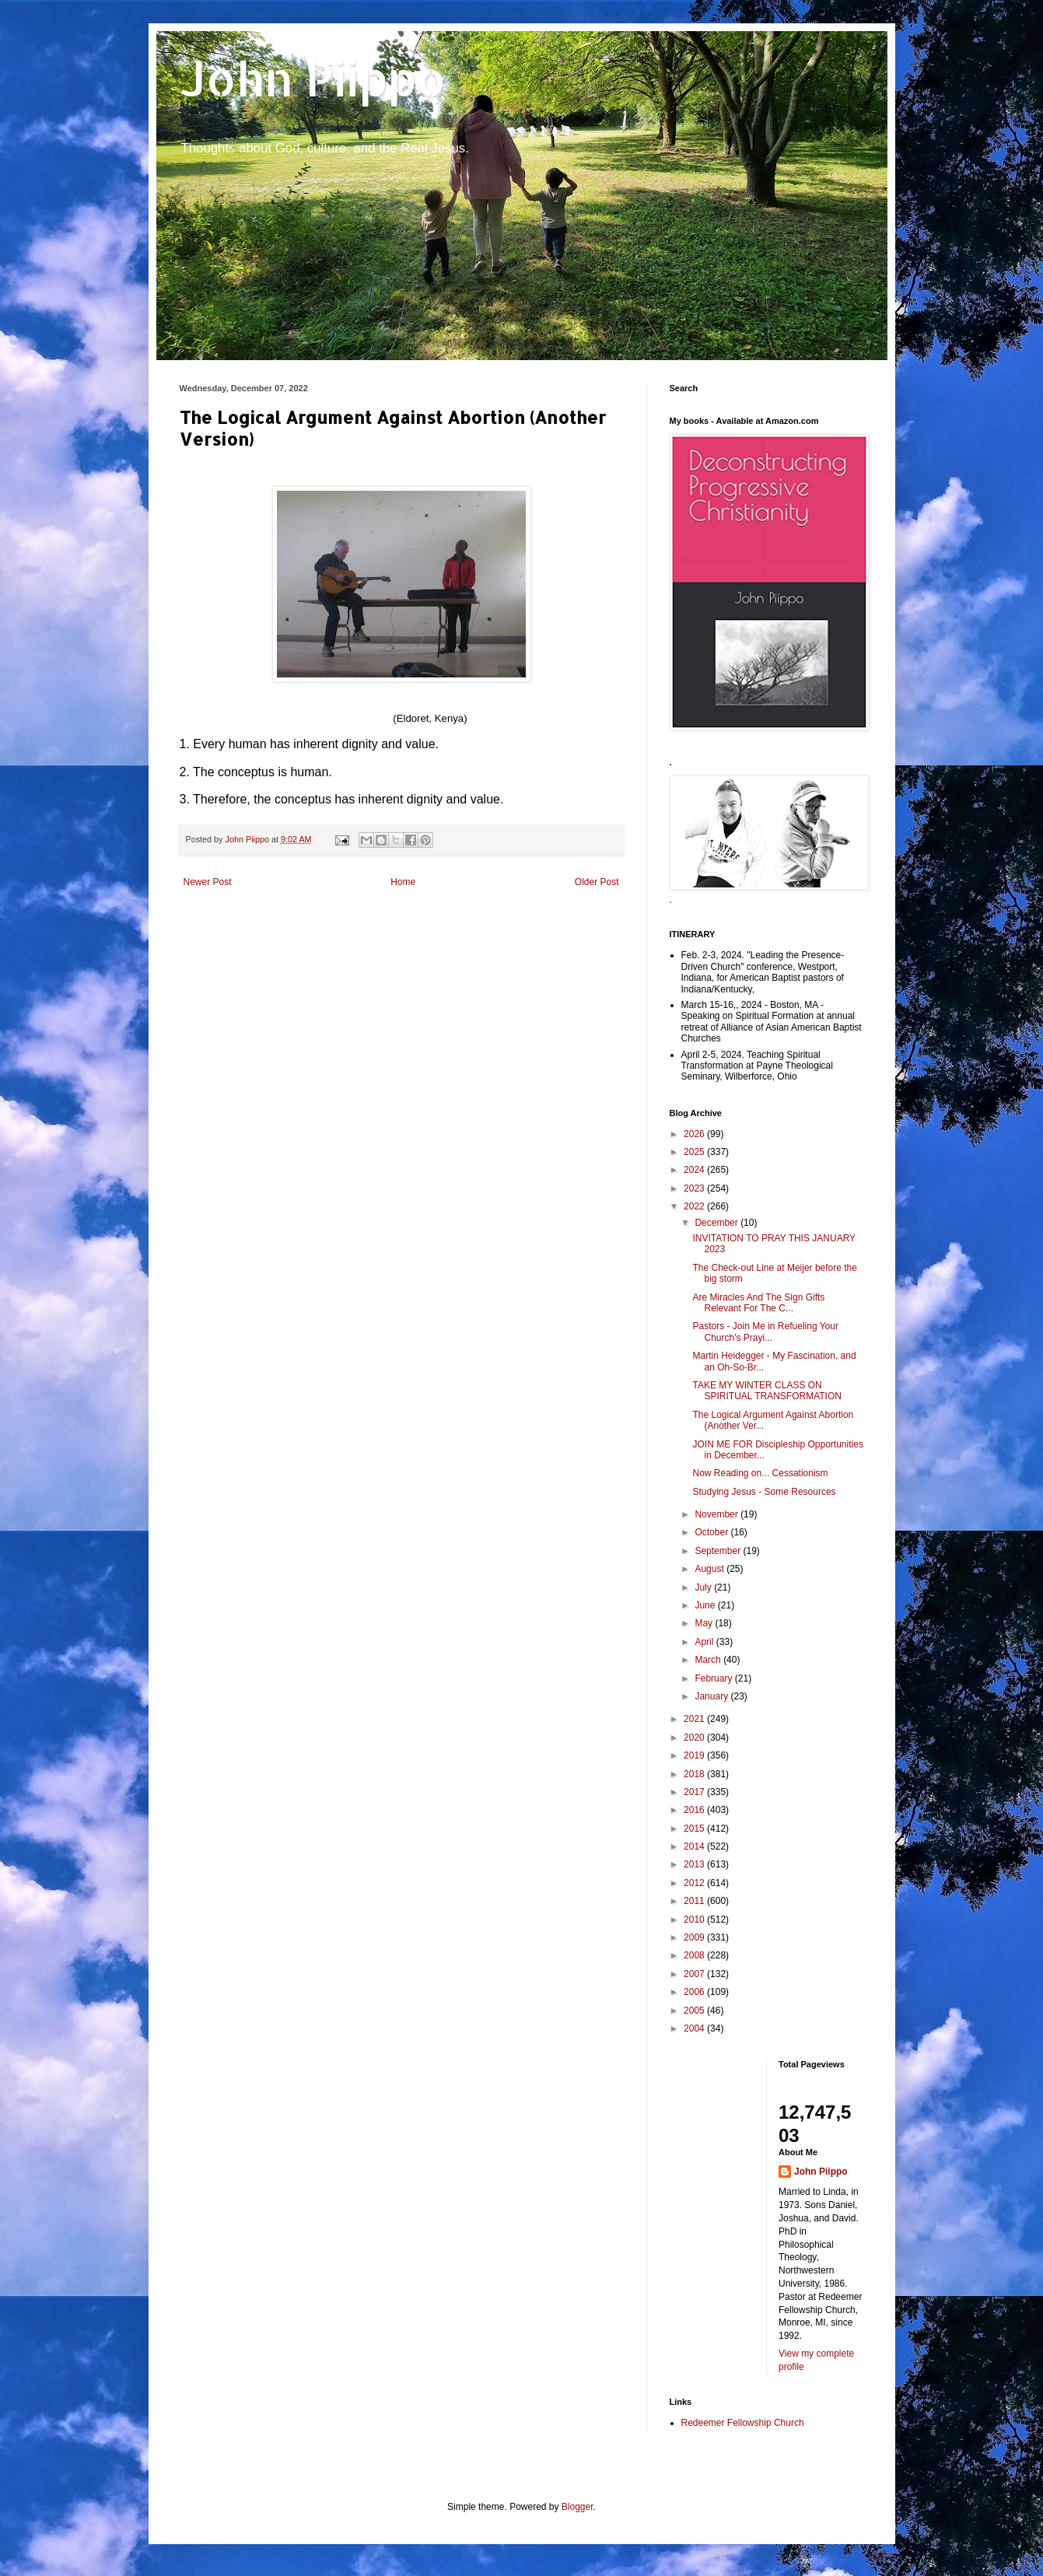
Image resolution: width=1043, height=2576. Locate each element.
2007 (695, 1974)
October (712, 1532)
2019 (695, 1755)
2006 (695, 1991)
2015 (695, 1828)
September (719, 1550)
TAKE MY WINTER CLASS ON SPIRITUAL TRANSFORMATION (766, 1391)
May (705, 1623)
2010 (695, 1919)
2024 (695, 1169)
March (709, 1659)
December (717, 1222)
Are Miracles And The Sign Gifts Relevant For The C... (758, 1303)
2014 (695, 1846)
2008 (695, 1955)
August (710, 1568)
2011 (695, 1900)
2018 (695, 1774)
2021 (695, 1718)
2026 (695, 1134)
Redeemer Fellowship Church (742, 2422)
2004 (695, 2028)
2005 (695, 2010)
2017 (695, 1792)
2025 (695, 1151)
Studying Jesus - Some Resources (763, 1491)
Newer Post (208, 882)
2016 (695, 1809)
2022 (695, 1206)
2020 (695, 1737)
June (706, 1605)
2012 (695, 1883)
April (705, 1641)
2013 (695, 1864)
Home (402, 882)
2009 (695, 1937)
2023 (695, 1188)
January (712, 1696)
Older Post (597, 882)
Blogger (577, 2506)
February (714, 1678)
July (704, 1587)
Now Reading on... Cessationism (760, 1473)
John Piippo (313, 78)
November (717, 1514)
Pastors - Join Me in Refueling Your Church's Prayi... (765, 1331)
